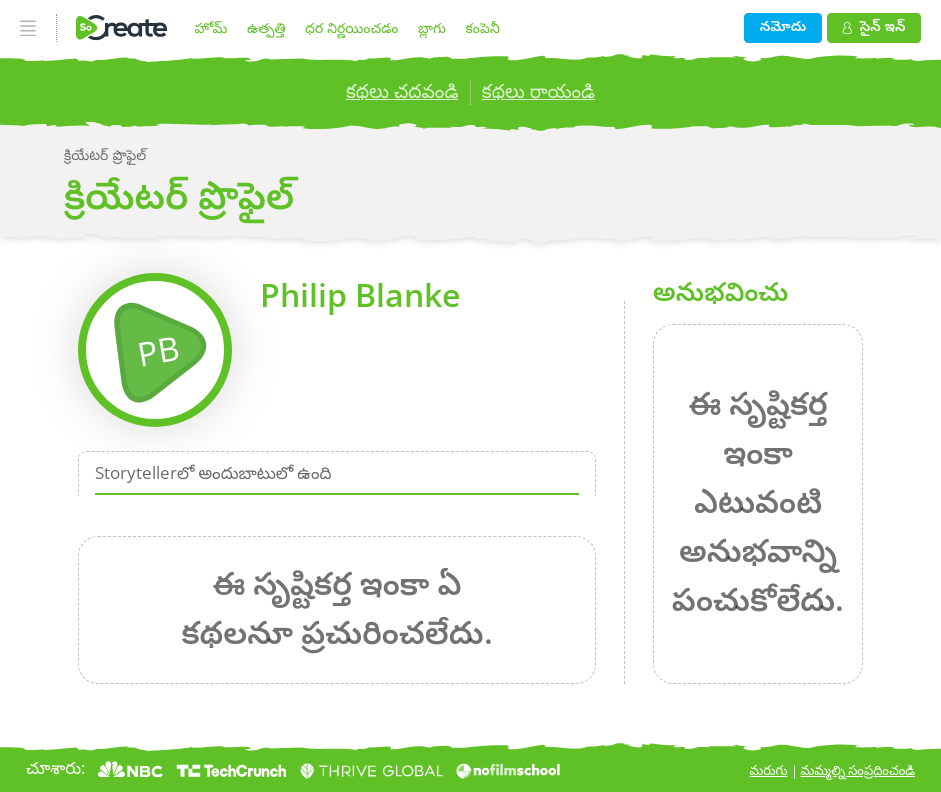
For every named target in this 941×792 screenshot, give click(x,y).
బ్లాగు (432, 27)
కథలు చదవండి (402, 91)
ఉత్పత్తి (266, 27)
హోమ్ (211, 27)
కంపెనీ (483, 27)
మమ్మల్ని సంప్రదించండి (858, 770)
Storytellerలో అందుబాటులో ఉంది (213, 472)
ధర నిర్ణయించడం (351, 27)
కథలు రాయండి (538, 91)
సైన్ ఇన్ (873, 25)
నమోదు (783, 25)
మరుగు (769, 770)
